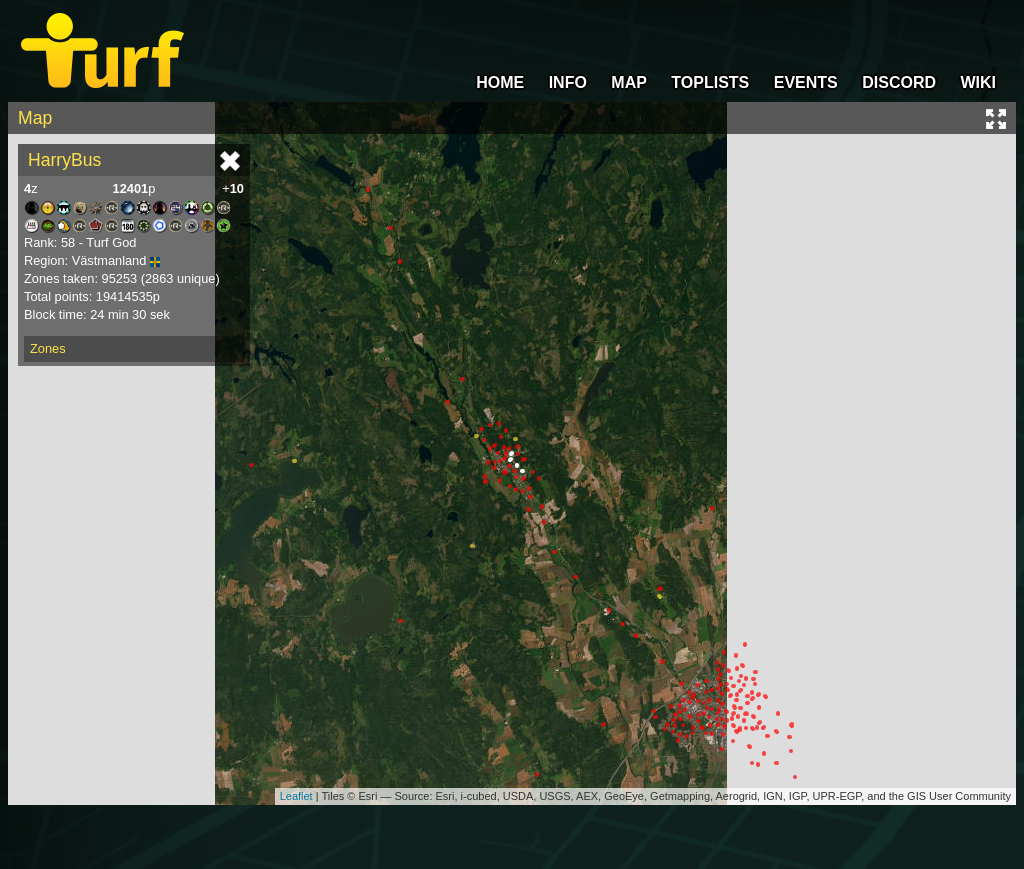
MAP (629, 82)
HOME (500, 82)
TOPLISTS (710, 82)
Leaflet (296, 796)
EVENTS (806, 82)
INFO (568, 82)
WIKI (978, 82)
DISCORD (899, 82)
